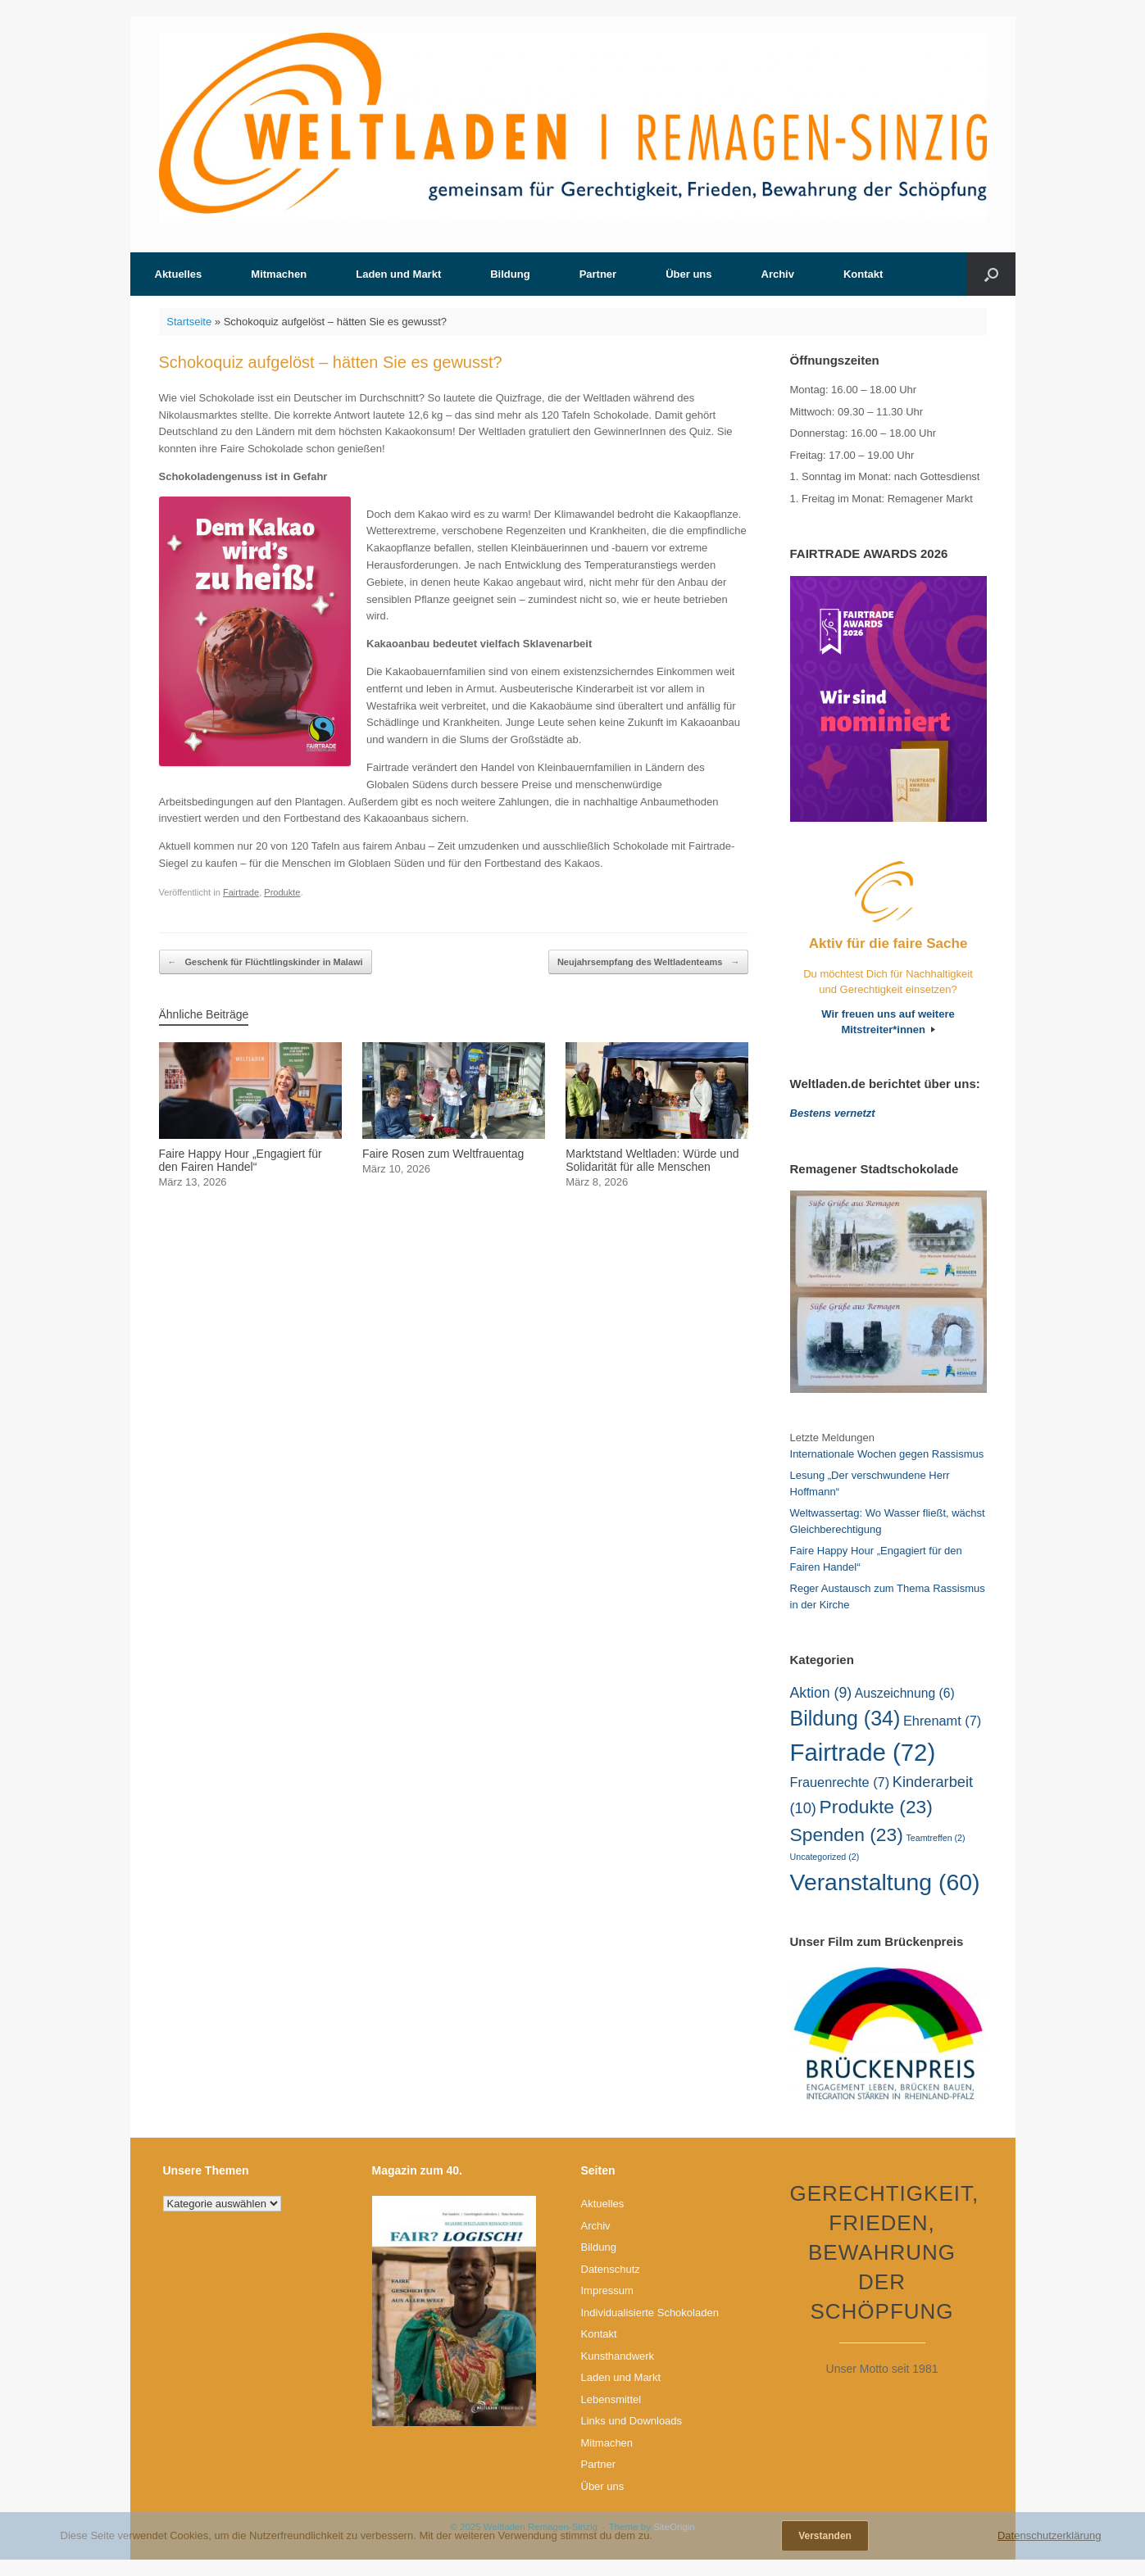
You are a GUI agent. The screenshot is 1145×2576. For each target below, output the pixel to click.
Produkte (282, 892)
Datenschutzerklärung (1049, 2535)
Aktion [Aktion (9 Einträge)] (821, 1693)
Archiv (777, 274)
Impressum (607, 2290)
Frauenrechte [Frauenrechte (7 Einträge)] (840, 1782)
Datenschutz (610, 2269)
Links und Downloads (632, 2421)
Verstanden (825, 2536)
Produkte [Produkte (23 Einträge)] (876, 1806)
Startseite (188, 321)
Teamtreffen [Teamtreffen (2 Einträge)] (936, 1838)
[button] (991, 274)
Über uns (688, 274)
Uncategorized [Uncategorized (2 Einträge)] (825, 1857)
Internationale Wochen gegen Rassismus (887, 1454)
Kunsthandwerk (618, 2356)
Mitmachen (279, 274)
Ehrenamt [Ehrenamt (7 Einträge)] (942, 1720)
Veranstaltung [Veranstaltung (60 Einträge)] (885, 1882)
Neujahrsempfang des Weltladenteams (648, 962)
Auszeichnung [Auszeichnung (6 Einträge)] (905, 1693)
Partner (598, 274)
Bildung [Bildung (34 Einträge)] (845, 1718)
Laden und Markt (398, 274)
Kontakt (863, 274)
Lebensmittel (611, 2399)
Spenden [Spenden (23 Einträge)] (846, 1834)
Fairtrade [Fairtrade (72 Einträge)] (863, 1752)
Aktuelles (178, 274)
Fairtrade (241, 892)
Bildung (509, 274)
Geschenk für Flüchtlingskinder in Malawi (265, 962)
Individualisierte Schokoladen (650, 2312)
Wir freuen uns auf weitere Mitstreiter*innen (887, 1022)
